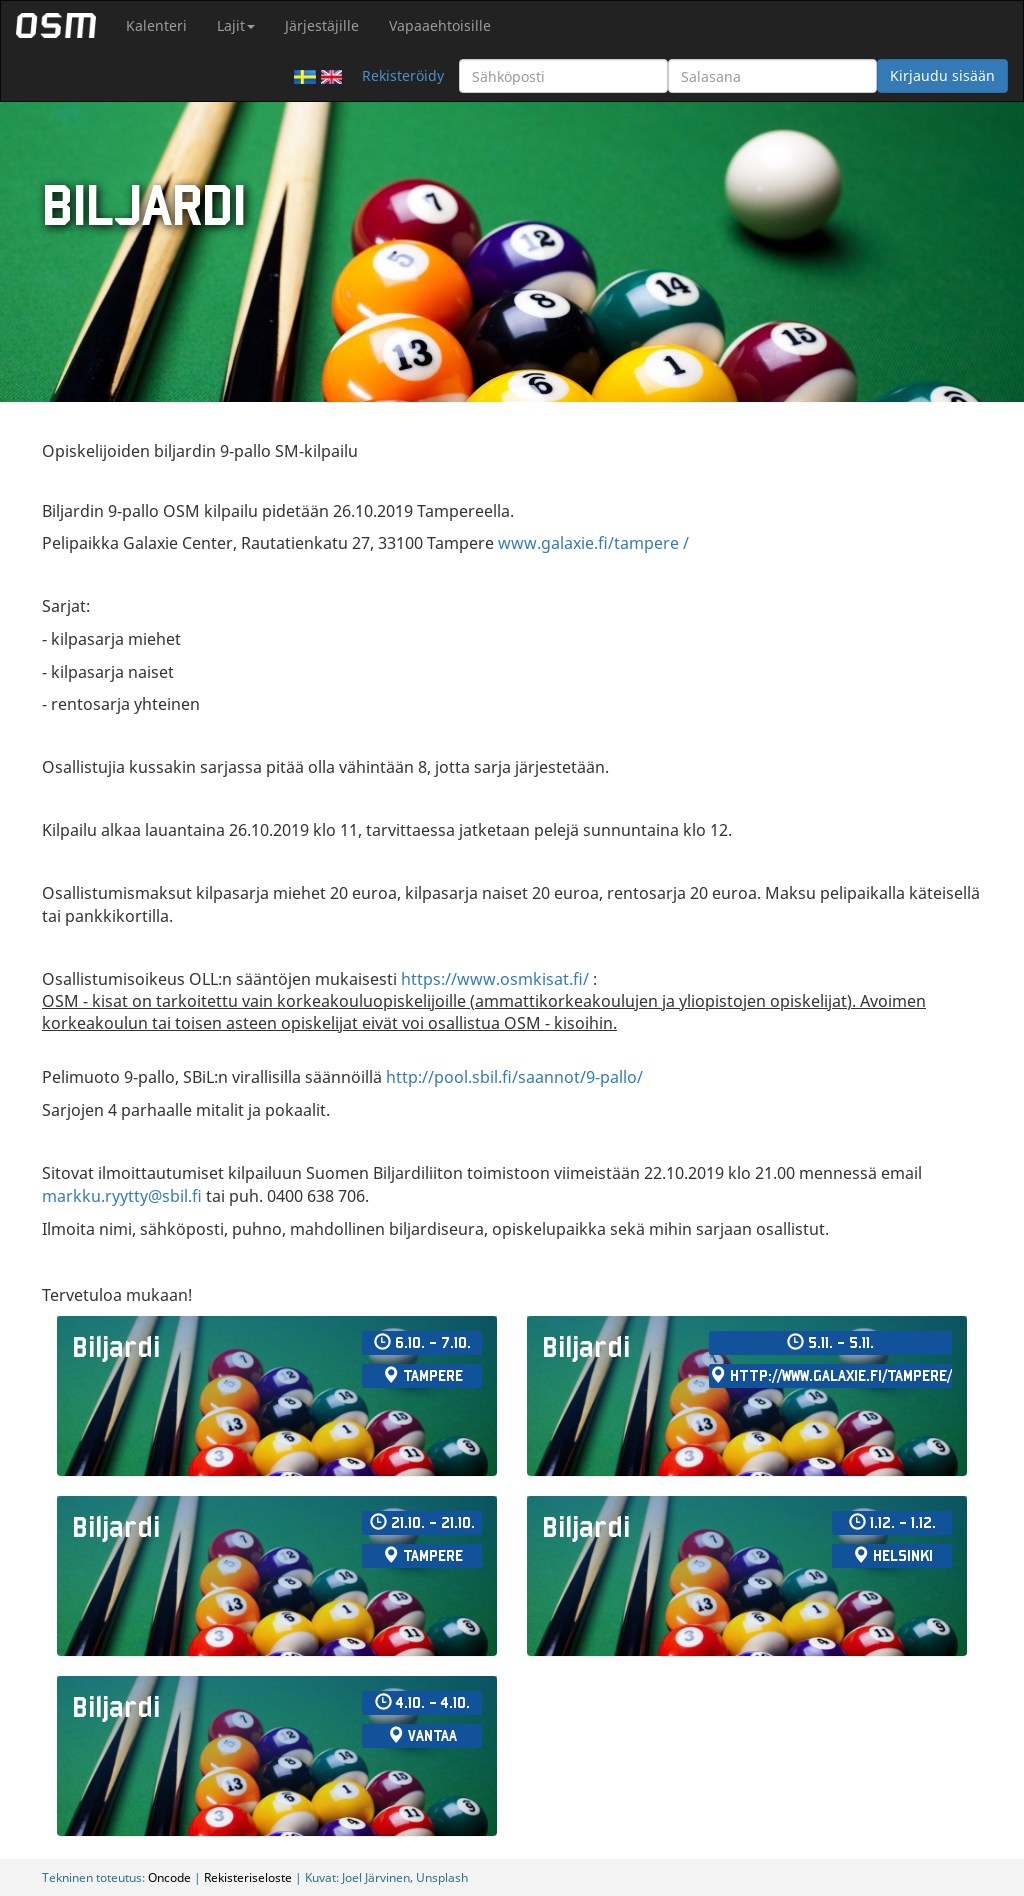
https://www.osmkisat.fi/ (495, 979)
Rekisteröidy (403, 75)
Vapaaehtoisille (440, 25)
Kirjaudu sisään (942, 75)
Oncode (169, 1877)
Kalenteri (156, 25)
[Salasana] (772, 76)
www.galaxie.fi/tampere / (593, 543)
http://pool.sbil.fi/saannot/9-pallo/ (514, 1077)
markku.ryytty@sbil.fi (122, 1196)
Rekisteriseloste (248, 1877)
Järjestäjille (322, 25)
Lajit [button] (236, 25)
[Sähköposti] (563, 76)
